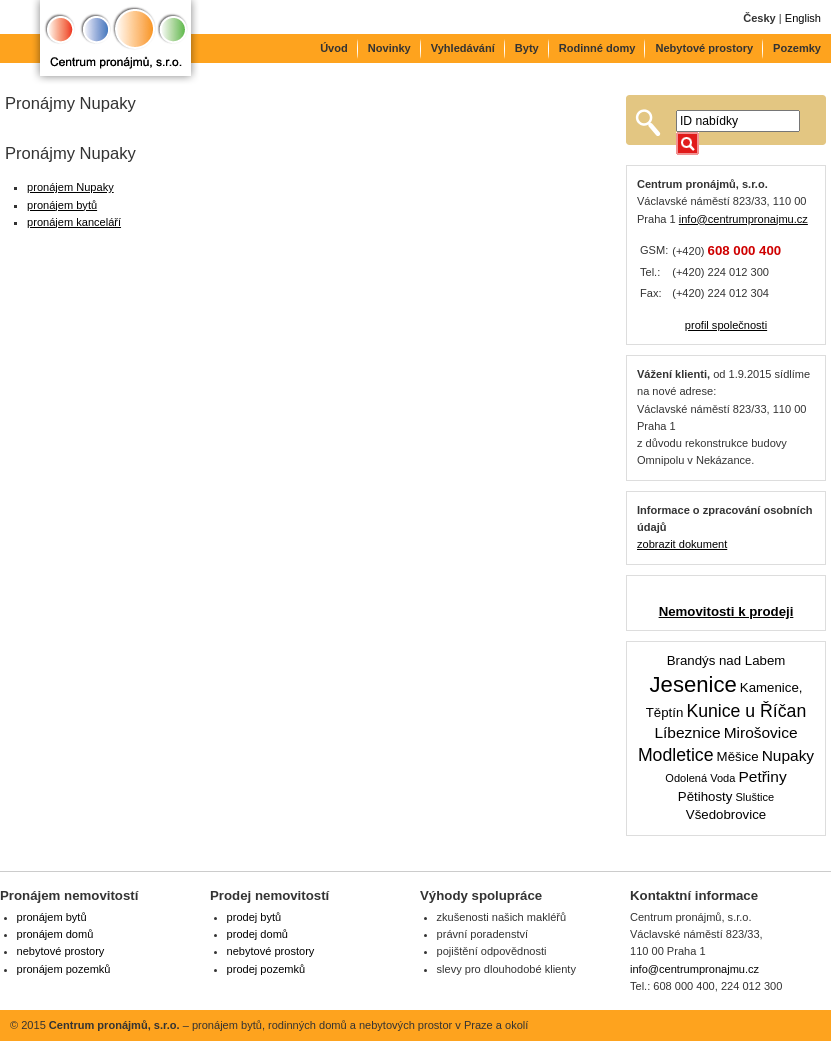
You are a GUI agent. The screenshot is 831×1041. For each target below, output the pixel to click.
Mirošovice (761, 732)
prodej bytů (254, 917)
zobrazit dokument (682, 544)
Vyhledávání (463, 48)
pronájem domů (55, 934)
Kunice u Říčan (746, 711)
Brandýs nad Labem (726, 660)
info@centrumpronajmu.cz (743, 219)
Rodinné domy (597, 48)
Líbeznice (687, 732)
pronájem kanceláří (74, 222)
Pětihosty (705, 796)
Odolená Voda (700, 778)
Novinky (389, 48)
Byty (527, 48)
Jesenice (693, 684)
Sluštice (754, 797)
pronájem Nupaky (70, 187)
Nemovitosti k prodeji (726, 611)
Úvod (334, 48)
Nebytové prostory (704, 48)
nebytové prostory (61, 951)
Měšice (738, 756)
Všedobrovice (726, 814)
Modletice (676, 755)
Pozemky (797, 48)
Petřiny (762, 776)
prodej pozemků (266, 969)
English (803, 18)
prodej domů (257, 934)
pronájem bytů (62, 205)
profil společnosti (726, 325)
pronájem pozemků (64, 969)
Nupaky (788, 755)
